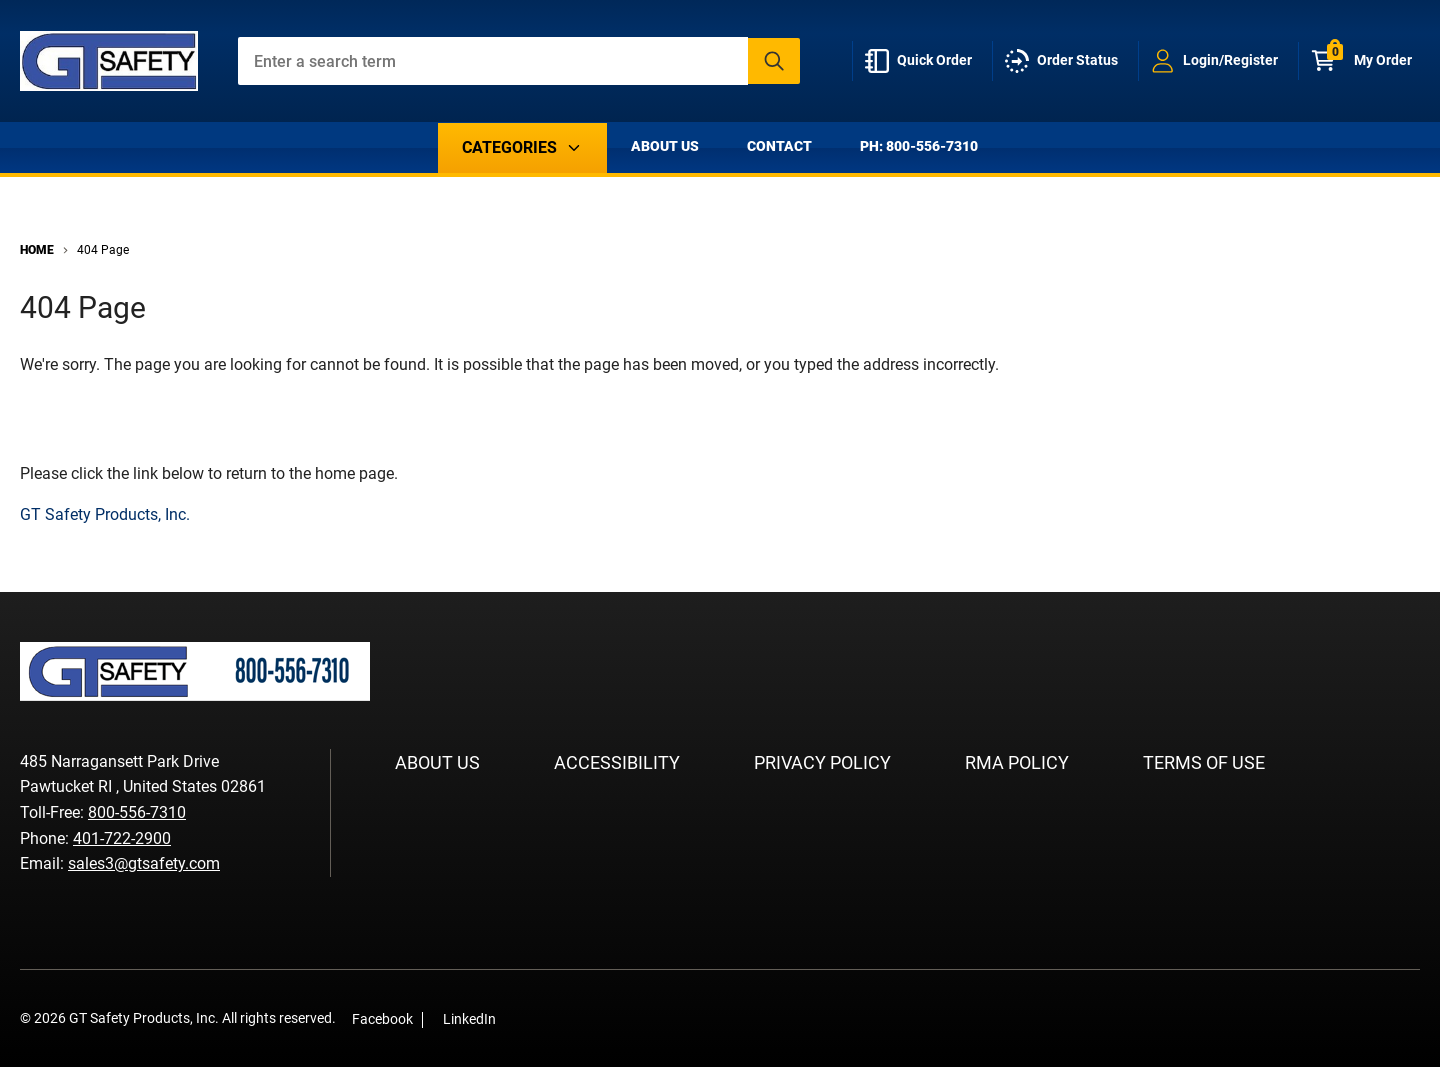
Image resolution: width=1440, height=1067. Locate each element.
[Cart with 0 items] (1365, 60)
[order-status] (1065, 61)
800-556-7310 (137, 812)
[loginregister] (1218, 61)
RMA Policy (1017, 762)
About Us (665, 146)
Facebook (382, 1019)
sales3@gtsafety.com (144, 863)
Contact (779, 146)
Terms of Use (1204, 762)
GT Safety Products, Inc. (105, 514)
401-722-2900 (122, 838)
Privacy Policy (822, 762)
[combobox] (519, 61)
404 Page (103, 250)
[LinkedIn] (552, 1018)
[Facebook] (522, 1018)
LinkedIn (469, 1019)
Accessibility (617, 762)
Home (37, 250)
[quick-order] (922, 61)
